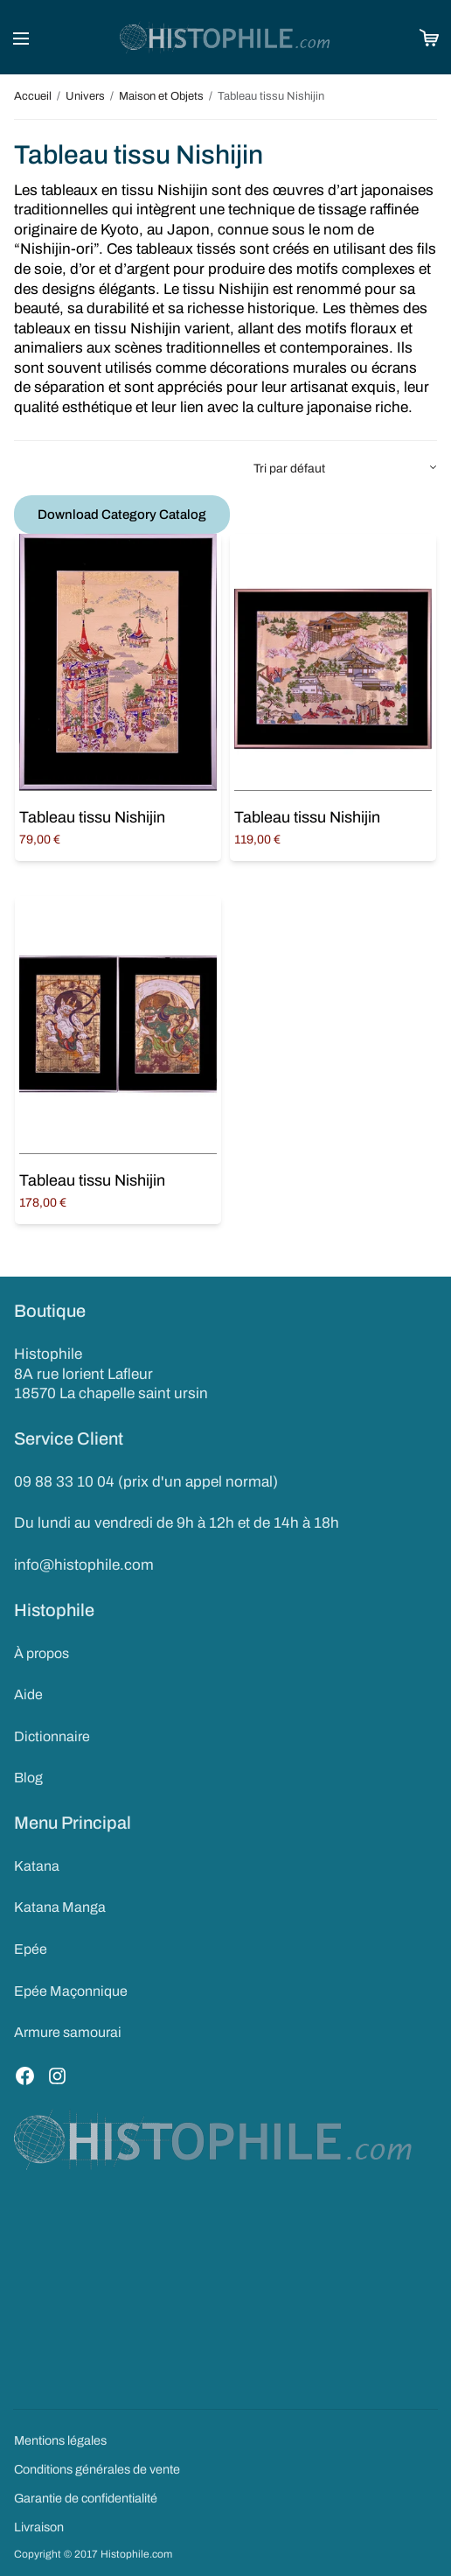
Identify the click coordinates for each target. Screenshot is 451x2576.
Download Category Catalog (122, 515)
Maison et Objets (161, 96)
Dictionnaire (52, 1736)
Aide (28, 1694)
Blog (28, 1777)
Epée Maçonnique (71, 1991)
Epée (30, 1949)
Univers (85, 96)
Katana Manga (60, 1907)
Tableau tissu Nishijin (92, 817)
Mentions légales (60, 2440)
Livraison (39, 2527)
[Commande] (344, 469)
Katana (36, 1865)
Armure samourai (67, 2032)
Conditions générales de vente (97, 2469)
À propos (41, 1653)
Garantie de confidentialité (85, 2498)
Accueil (33, 96)
